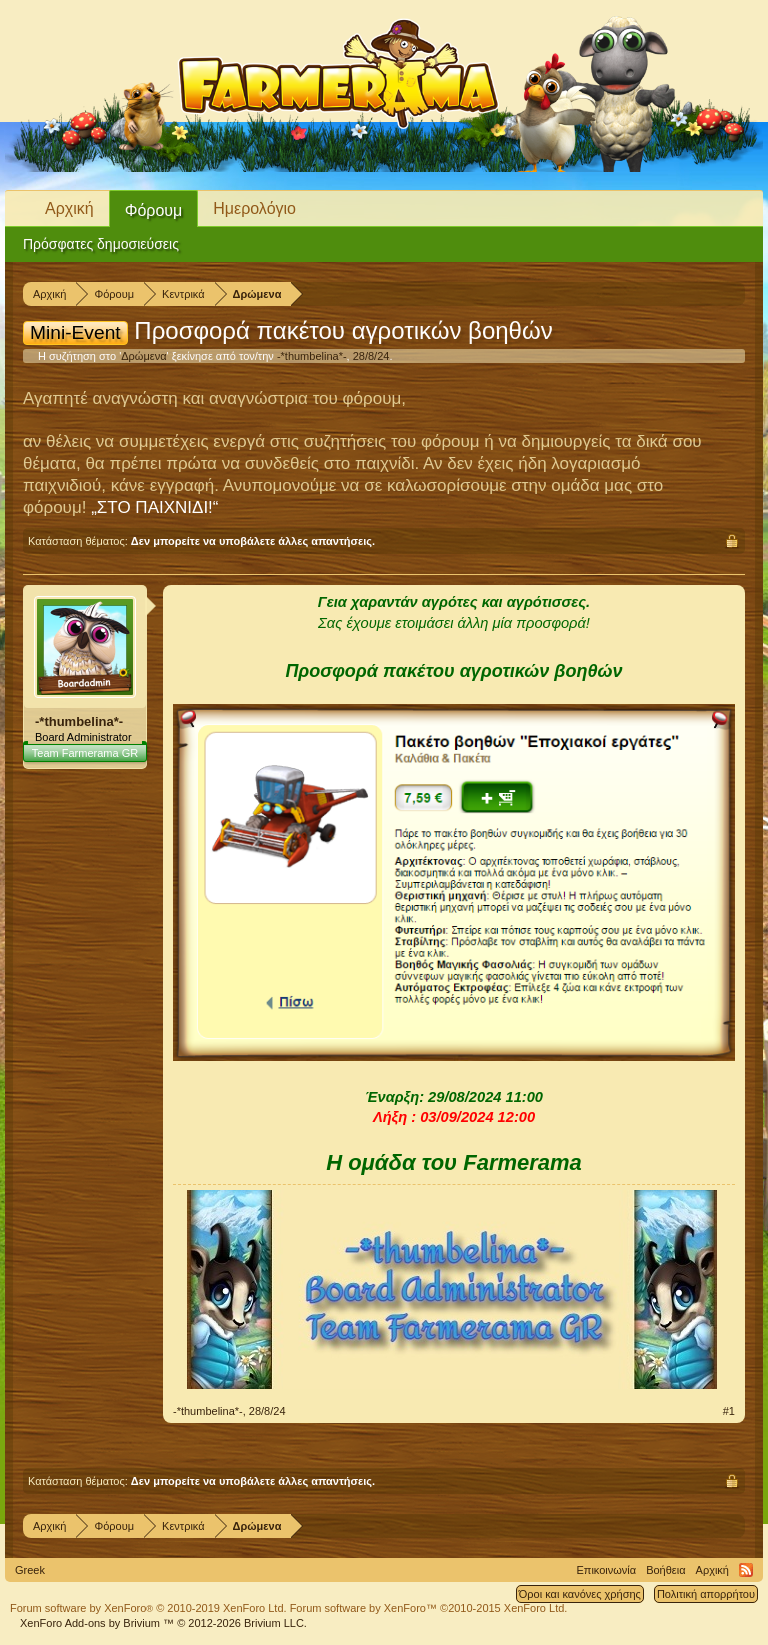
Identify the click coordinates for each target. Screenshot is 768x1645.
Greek (30, 1570)
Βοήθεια (665, 1570)
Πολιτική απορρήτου (706, 1594)
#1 (729, 1411)
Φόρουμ (154, 210)
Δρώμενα (143, 356)
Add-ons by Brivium (163, 1623)
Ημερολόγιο (254, 208)
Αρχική (69, 208)
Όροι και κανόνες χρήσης (580, 1594)
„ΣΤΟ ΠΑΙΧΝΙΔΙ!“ (154, 507)
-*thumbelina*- (312, 356)
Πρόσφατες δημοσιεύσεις (101, 244)
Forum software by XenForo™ (429, 1608)
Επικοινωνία (606, 1570)
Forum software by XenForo (148, 1608)
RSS (746, 1570)
